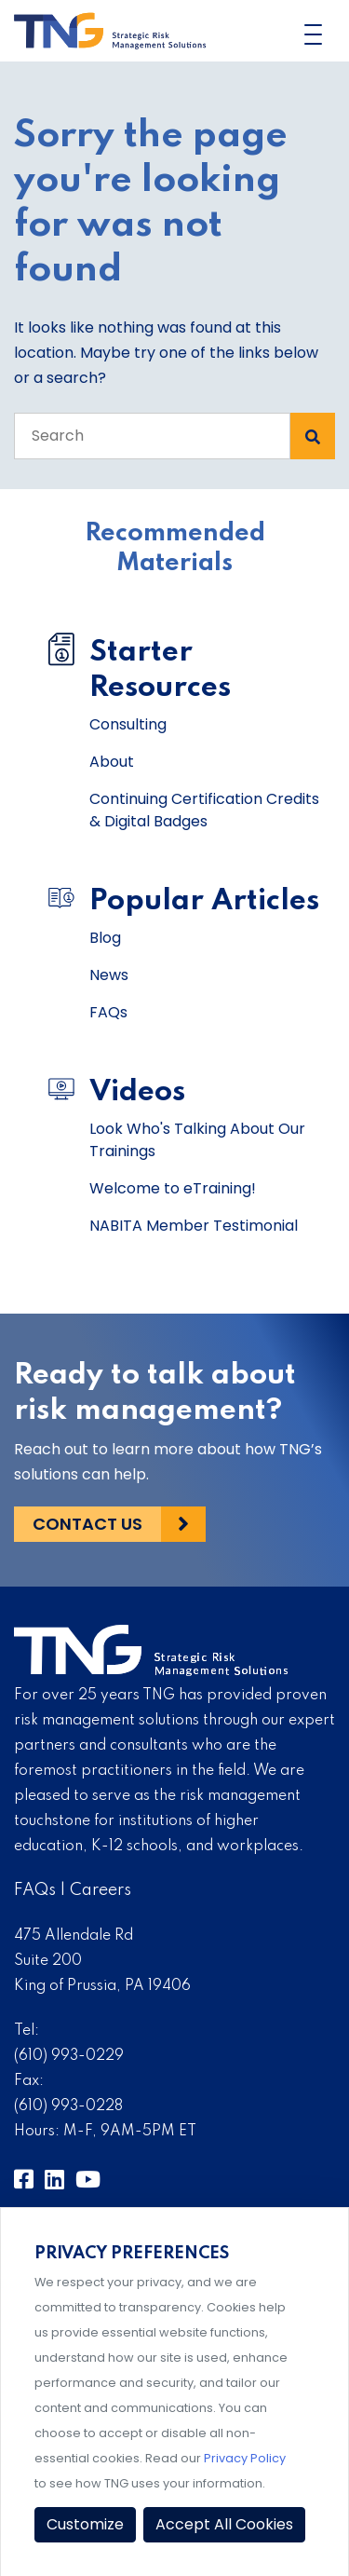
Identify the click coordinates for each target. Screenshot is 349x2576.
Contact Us (87, 1523)
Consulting (128, 724)
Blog (105, 937)
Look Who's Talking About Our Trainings (197, 1140)
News (108, 975)
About (111, 761)
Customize (85, 2524)
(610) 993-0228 (68, 2106)
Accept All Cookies (224, 2524)
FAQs (108, 1012)
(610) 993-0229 (69, 2056)
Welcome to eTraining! (172, 1188)
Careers (100, 1890)
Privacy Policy (245, 2458)
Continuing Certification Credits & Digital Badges (204, 810)
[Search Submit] (312, 436)
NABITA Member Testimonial (193, 1225)
